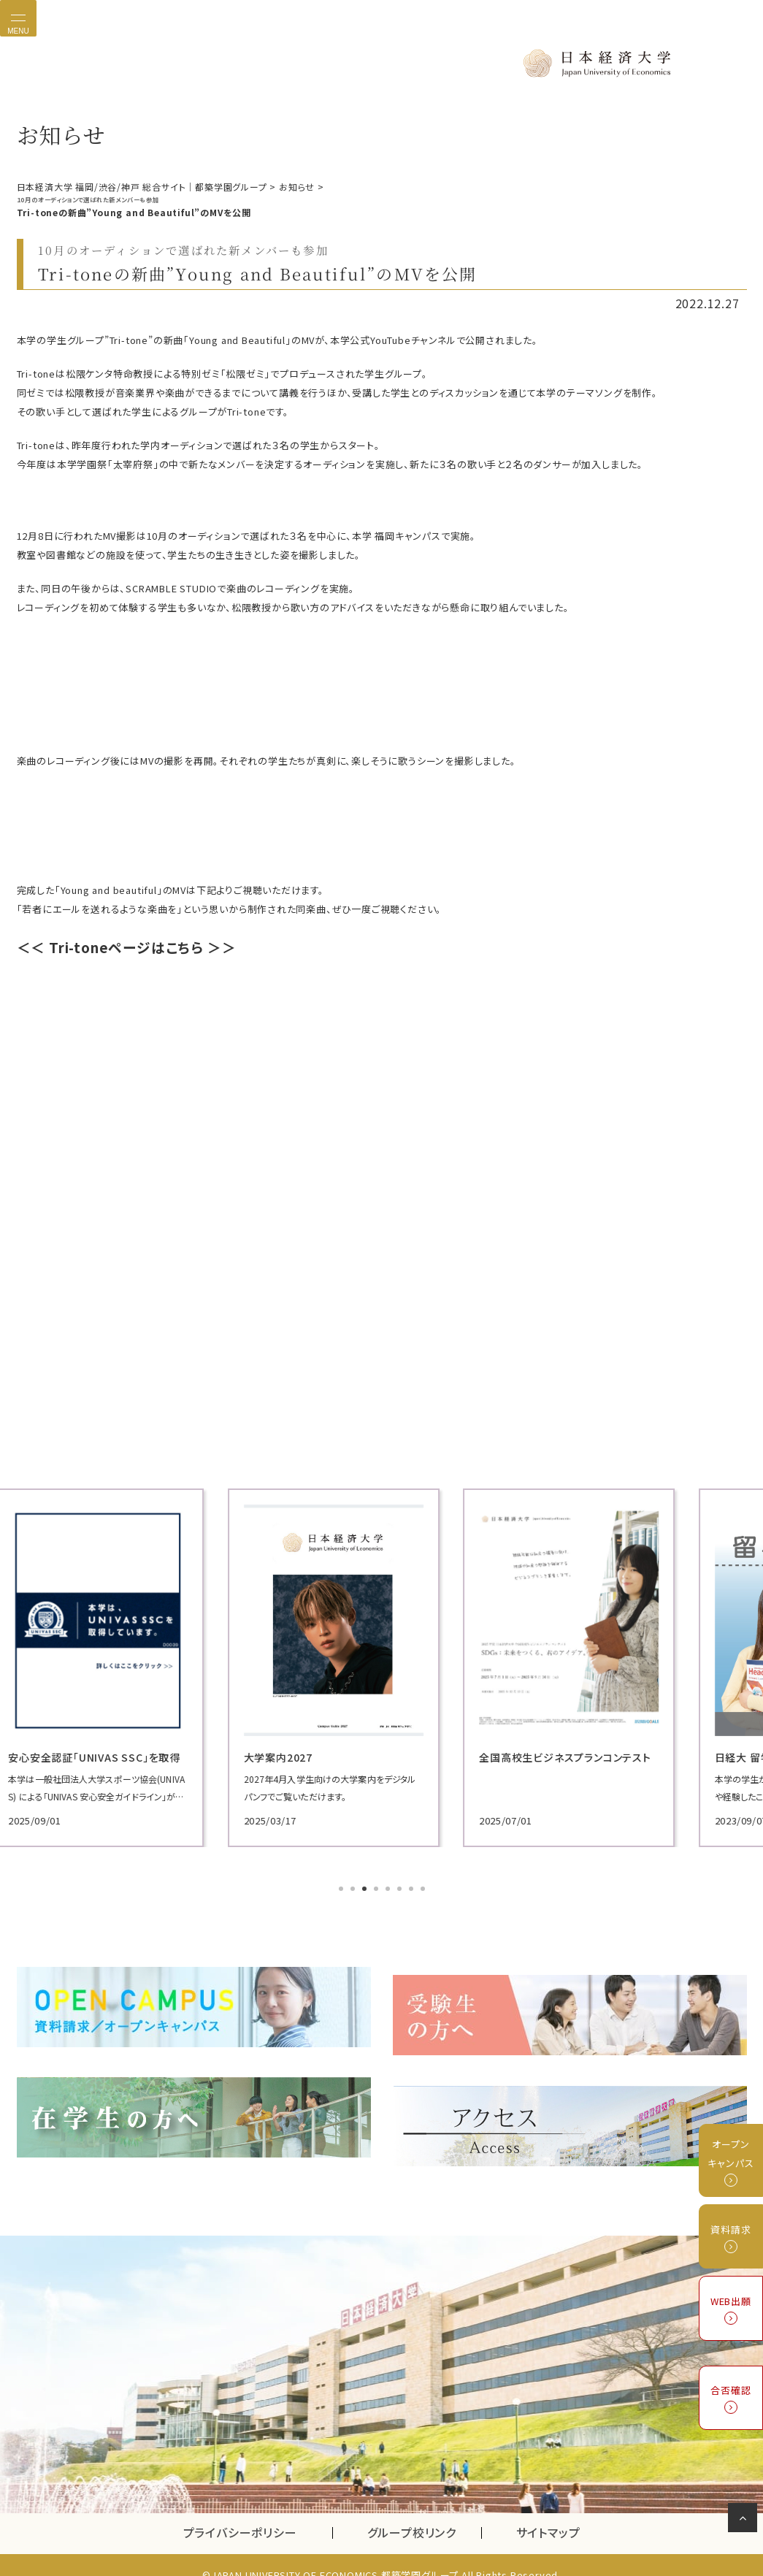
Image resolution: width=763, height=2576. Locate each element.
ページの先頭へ (745, 2520)
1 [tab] (342, 1888)
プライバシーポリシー (240, 2513)
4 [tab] (377, 1888)
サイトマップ (548, 2513)
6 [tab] (400, 1888)
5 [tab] (389, 1888)
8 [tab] (424, 1888)
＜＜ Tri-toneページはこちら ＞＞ (127, 946)
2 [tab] (354, 1888)
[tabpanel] (133, 1665)
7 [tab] (412, 1888)
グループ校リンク (424, 2513)
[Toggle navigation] (18, 18)
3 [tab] (365, 1888)
